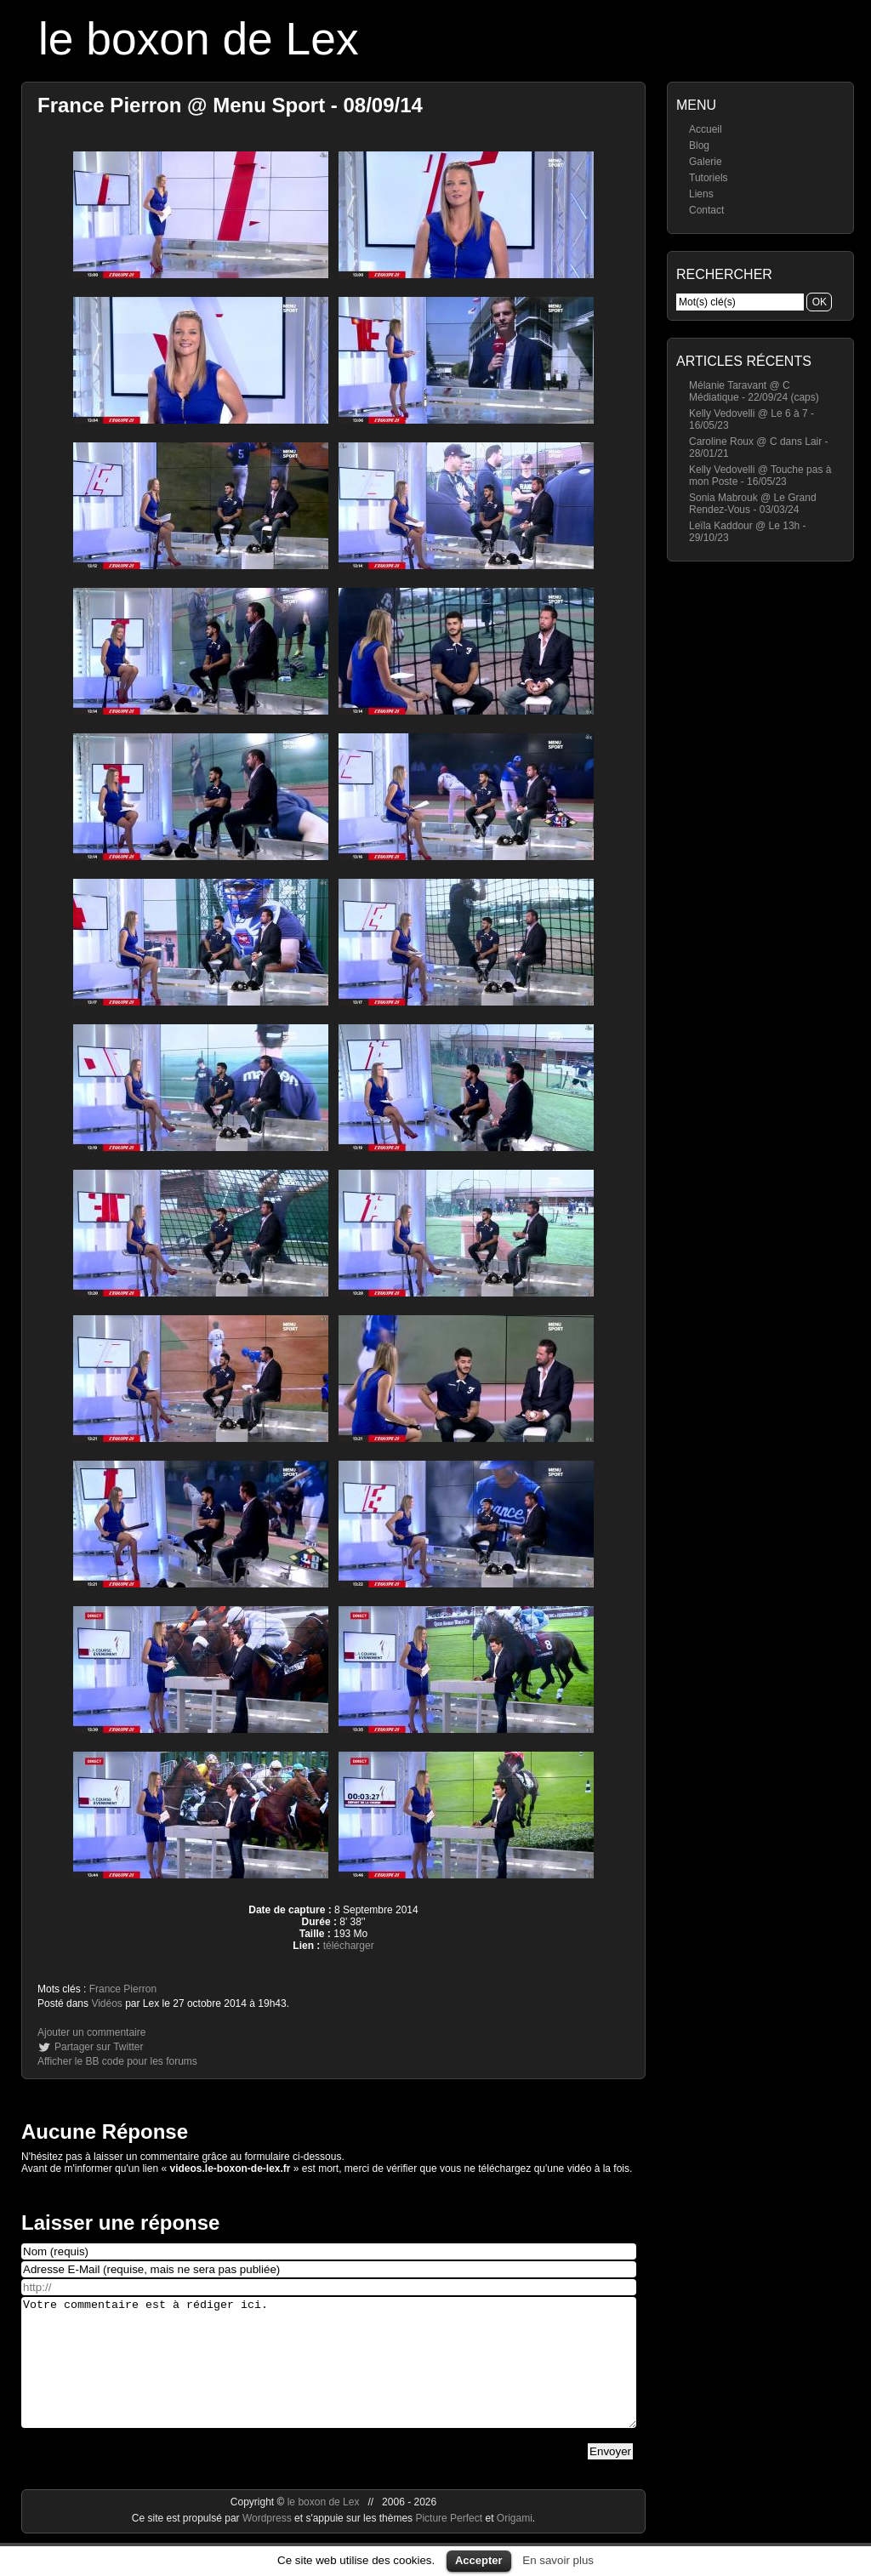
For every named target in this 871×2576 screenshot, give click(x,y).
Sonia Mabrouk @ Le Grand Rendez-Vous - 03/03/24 (753, 504)
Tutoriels (708, 178)
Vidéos (106, 2003)
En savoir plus (558, 2560)
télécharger (348, 1946)
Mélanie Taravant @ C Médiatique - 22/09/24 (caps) (754, 391)
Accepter (479, 2560)
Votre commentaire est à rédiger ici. (328, 2375)
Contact (706, 210)
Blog (699, 145)
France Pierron (123, 1989)
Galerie (705, 162)
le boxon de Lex (198, 39)
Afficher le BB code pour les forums (117, 2061)
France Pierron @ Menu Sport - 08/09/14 (230, 105)
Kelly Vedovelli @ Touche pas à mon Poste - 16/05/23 (760, 475)
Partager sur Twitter (98, 2047)
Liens (701, 194)
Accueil (705, 129)
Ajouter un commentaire (91, 2032)
